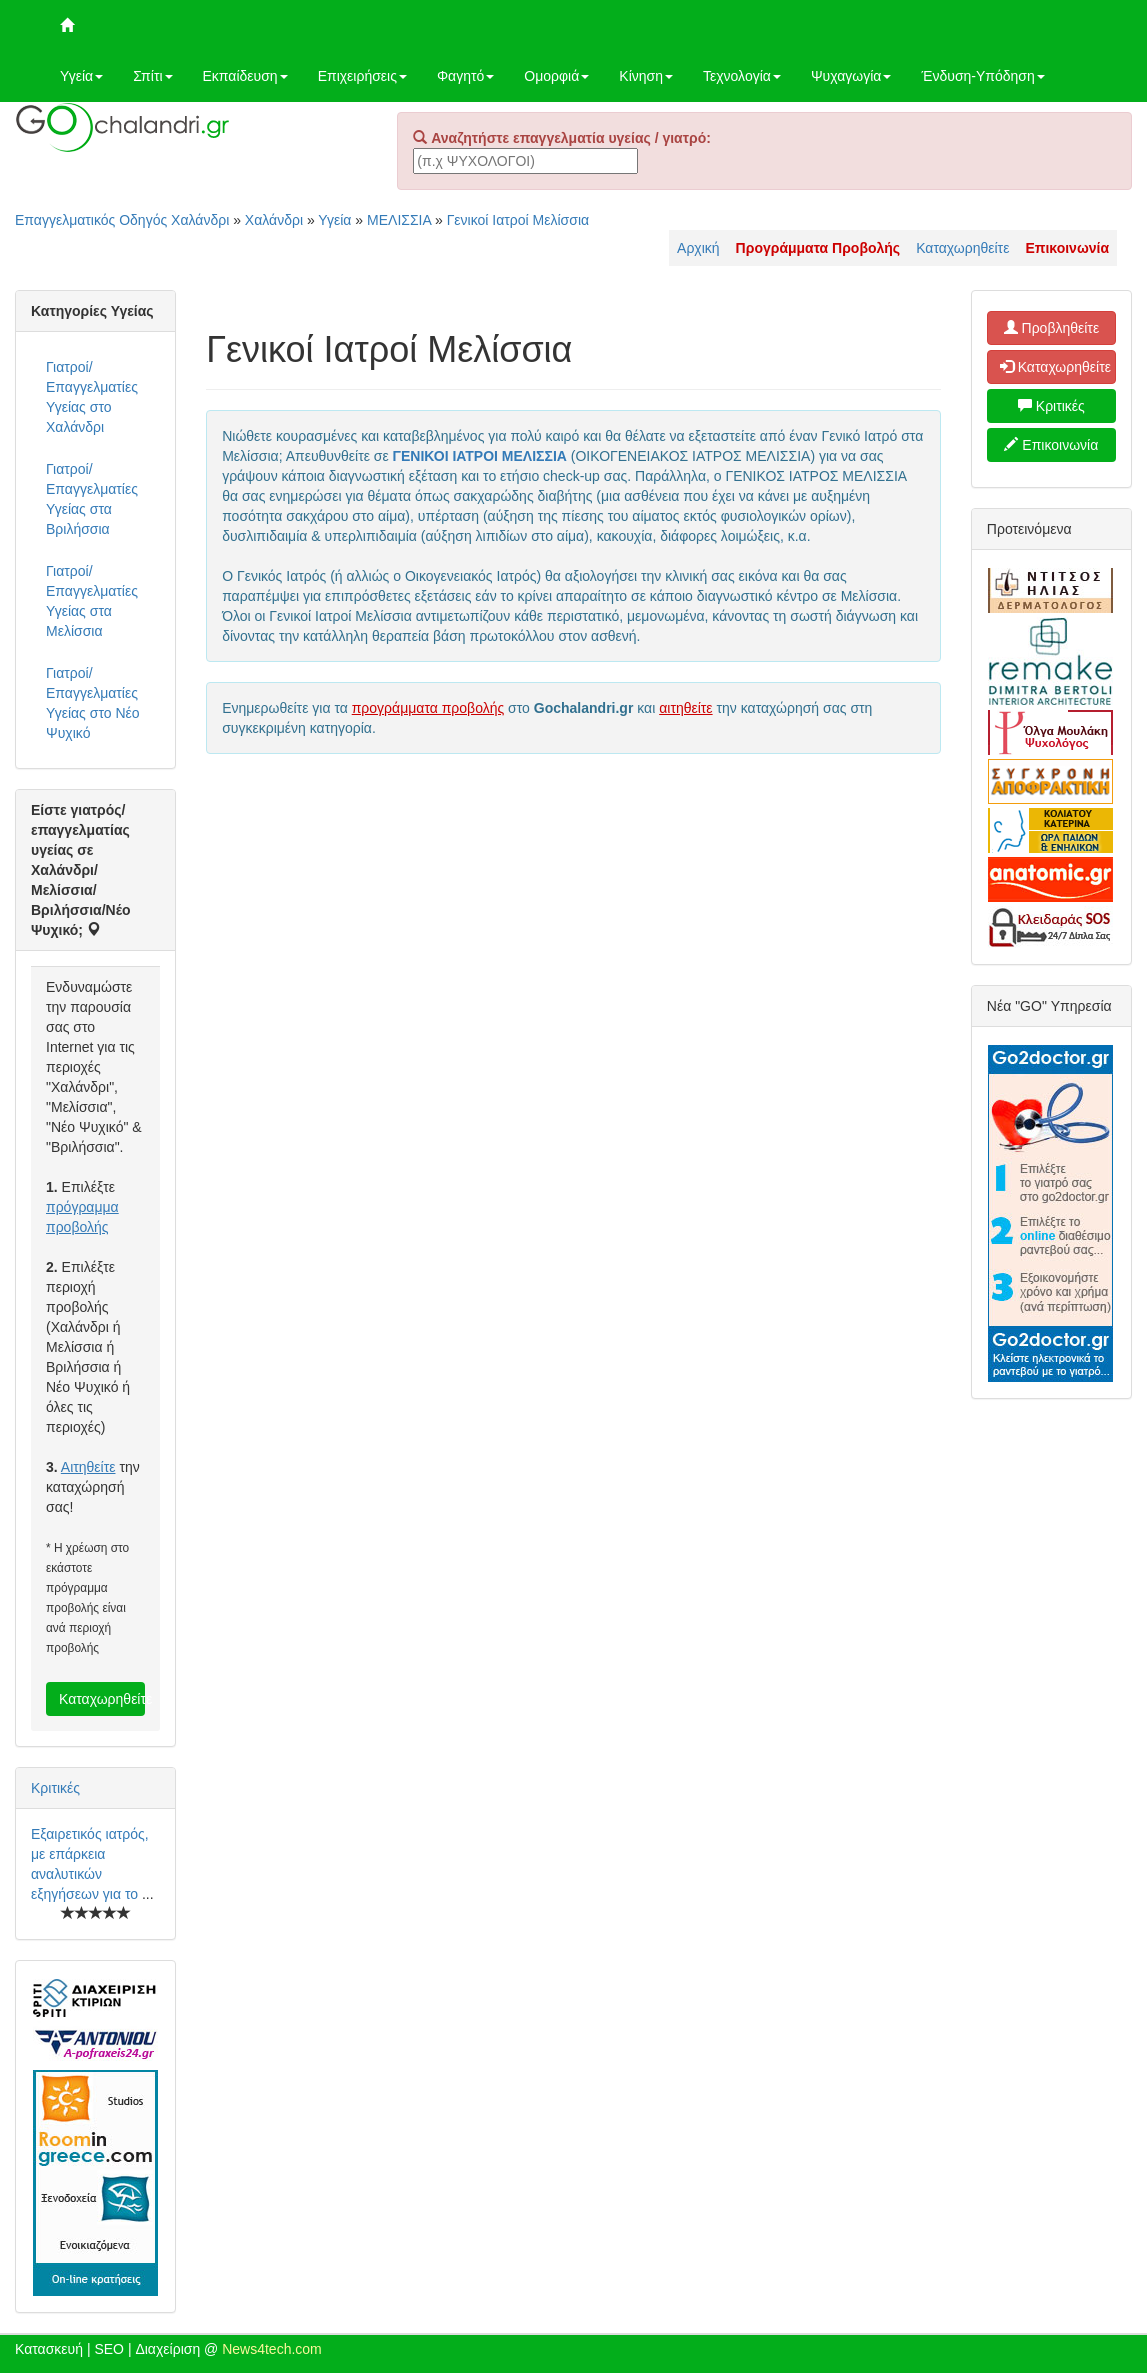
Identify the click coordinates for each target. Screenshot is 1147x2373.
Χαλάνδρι (274, 220)
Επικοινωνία (1051, 445)
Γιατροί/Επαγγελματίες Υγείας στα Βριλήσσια (92, 499)
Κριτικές (55, 1788)
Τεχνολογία (742, 76)
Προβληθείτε (1052, 328)
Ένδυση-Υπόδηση (982, 76)
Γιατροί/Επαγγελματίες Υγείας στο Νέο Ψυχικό (93, 703)
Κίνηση (646, 76)
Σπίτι (152, 76)
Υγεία (81, 76)
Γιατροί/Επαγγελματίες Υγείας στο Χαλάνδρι (92, 397)
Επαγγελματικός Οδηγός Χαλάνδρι (122, 220)
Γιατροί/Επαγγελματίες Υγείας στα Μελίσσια (92, 601)
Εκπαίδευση (245, 76)
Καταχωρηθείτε (962, 248)
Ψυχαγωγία (851, 76)
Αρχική (698, 248)
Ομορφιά (556, 76)
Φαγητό (465, 76)
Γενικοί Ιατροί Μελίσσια (518, 220)
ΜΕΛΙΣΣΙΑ (399, 220)
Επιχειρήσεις (362, 76)
